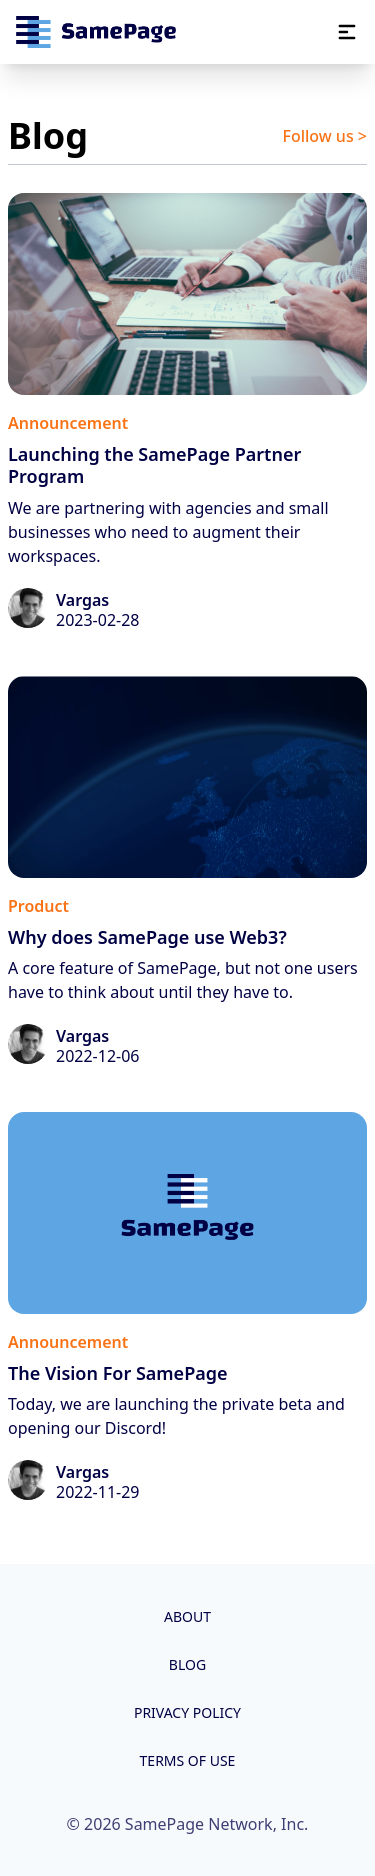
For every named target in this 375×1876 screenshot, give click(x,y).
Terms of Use (188, 1760)
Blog (187, 1664)
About (187, 1616)
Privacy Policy (187, 1712)
